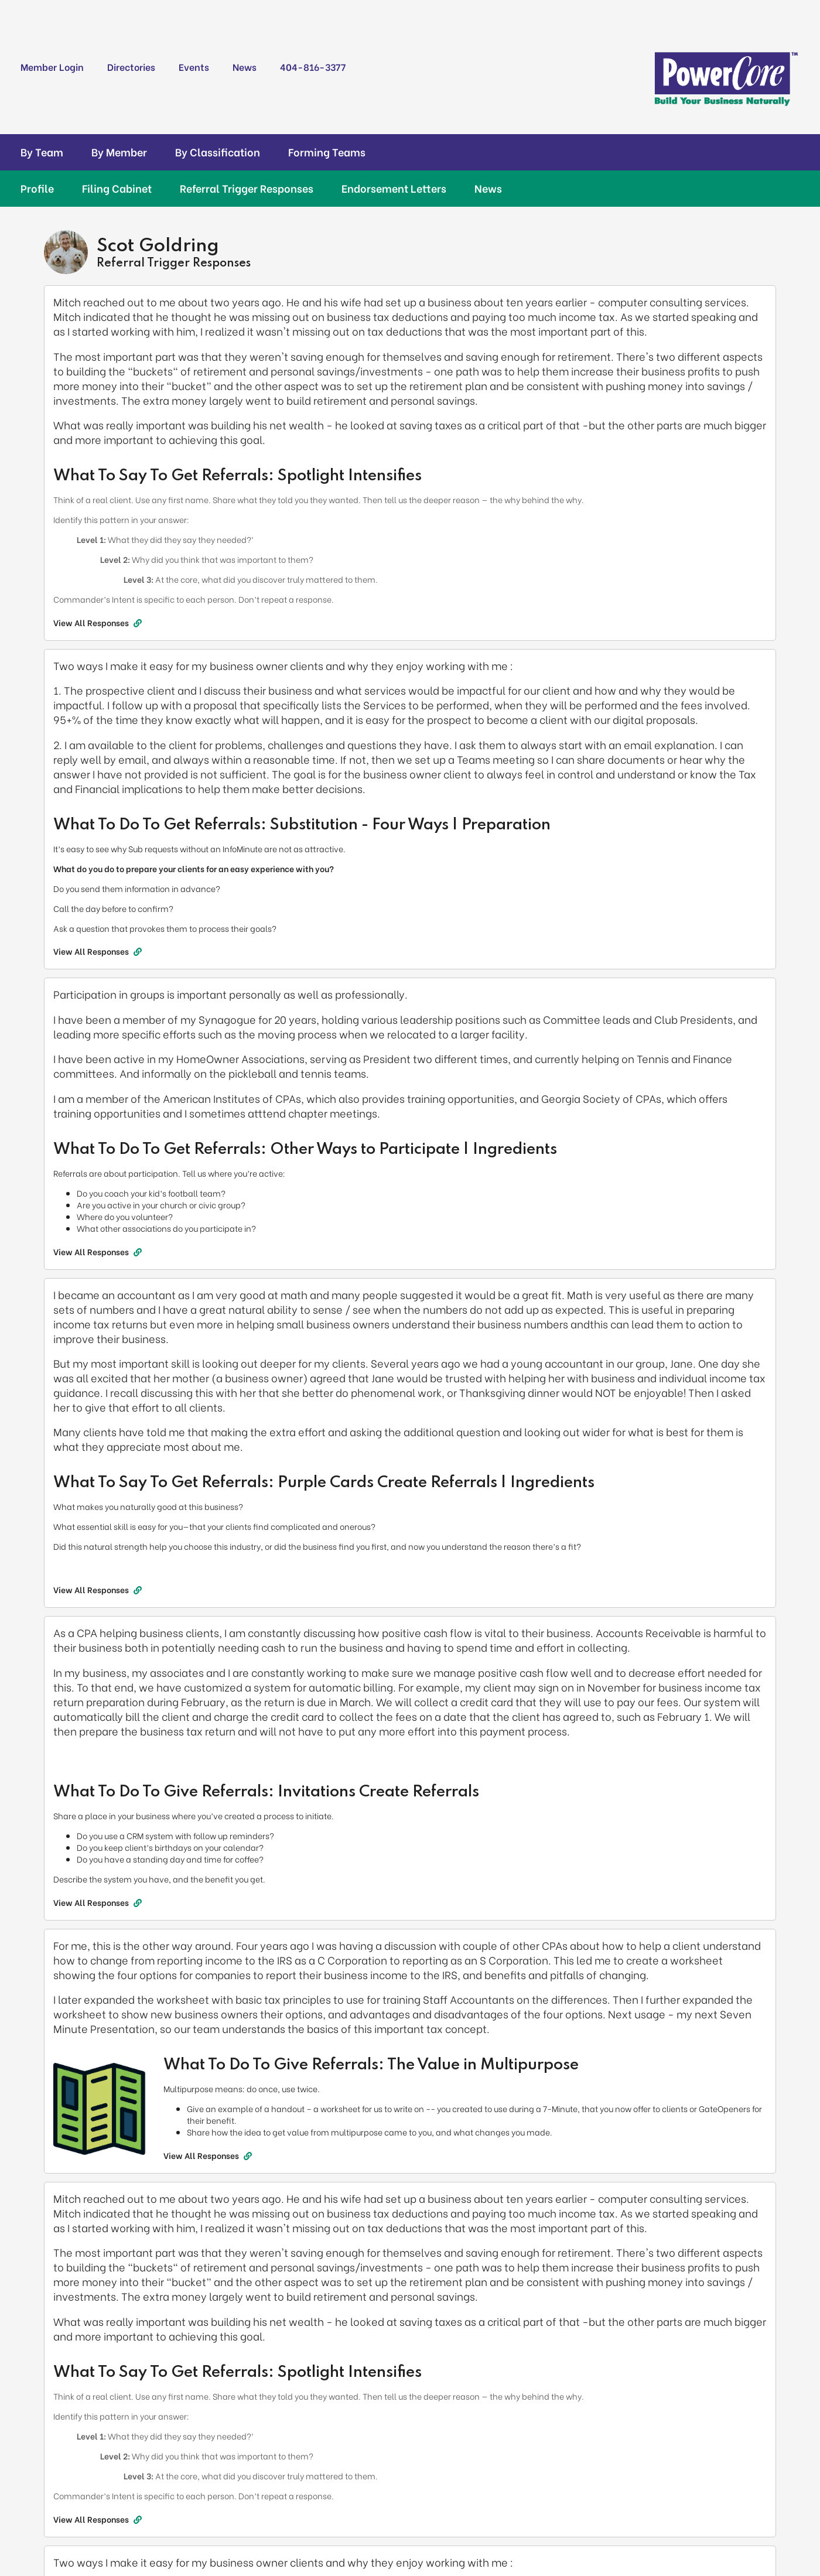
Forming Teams (326, 151)
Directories (131, 66)
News (245, 66)
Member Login (52, 66)
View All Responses (97, 622)
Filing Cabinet (117, 188)
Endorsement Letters (393, 188)
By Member (119, 151)
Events (194, 66)
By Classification (217, 151)
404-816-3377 (313, 66)
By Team (41, 151)
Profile (37, 188)
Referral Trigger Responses (246, 188)
